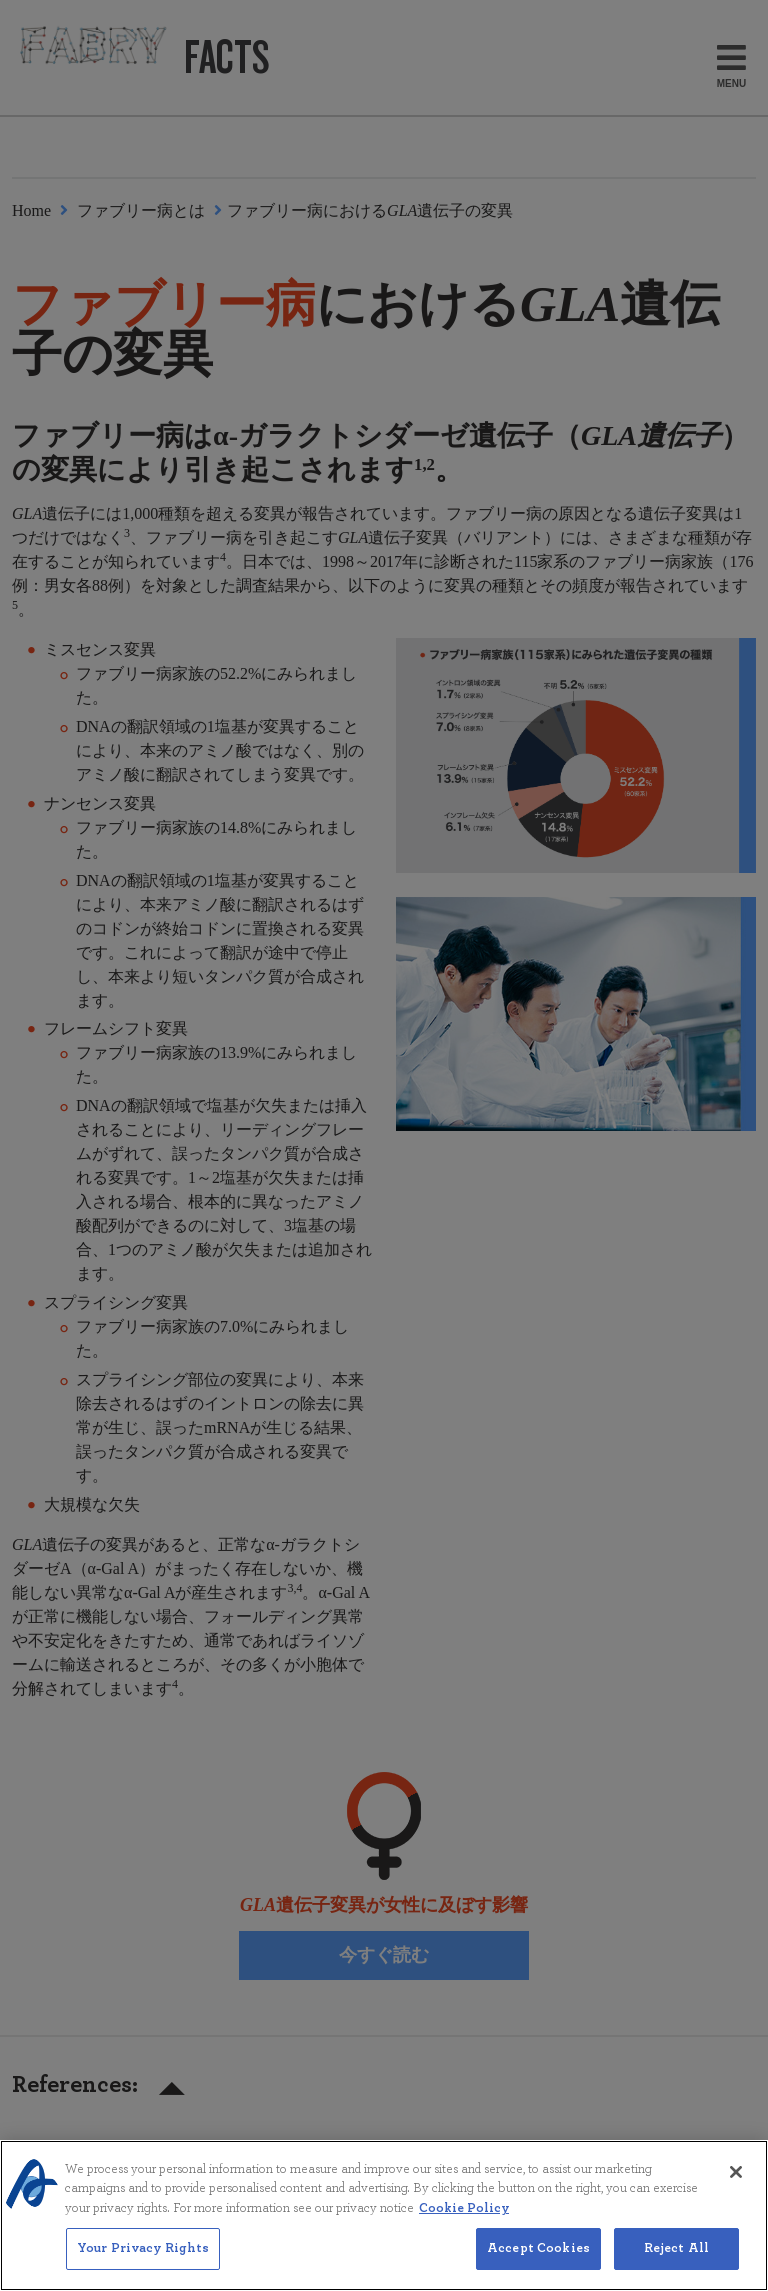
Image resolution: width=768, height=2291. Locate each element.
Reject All (676, 2263)
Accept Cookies (538, 2263)
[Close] (736, 2186)
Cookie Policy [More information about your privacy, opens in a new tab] (464, 2222)
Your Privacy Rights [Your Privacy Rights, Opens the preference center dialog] (143, 2263)
